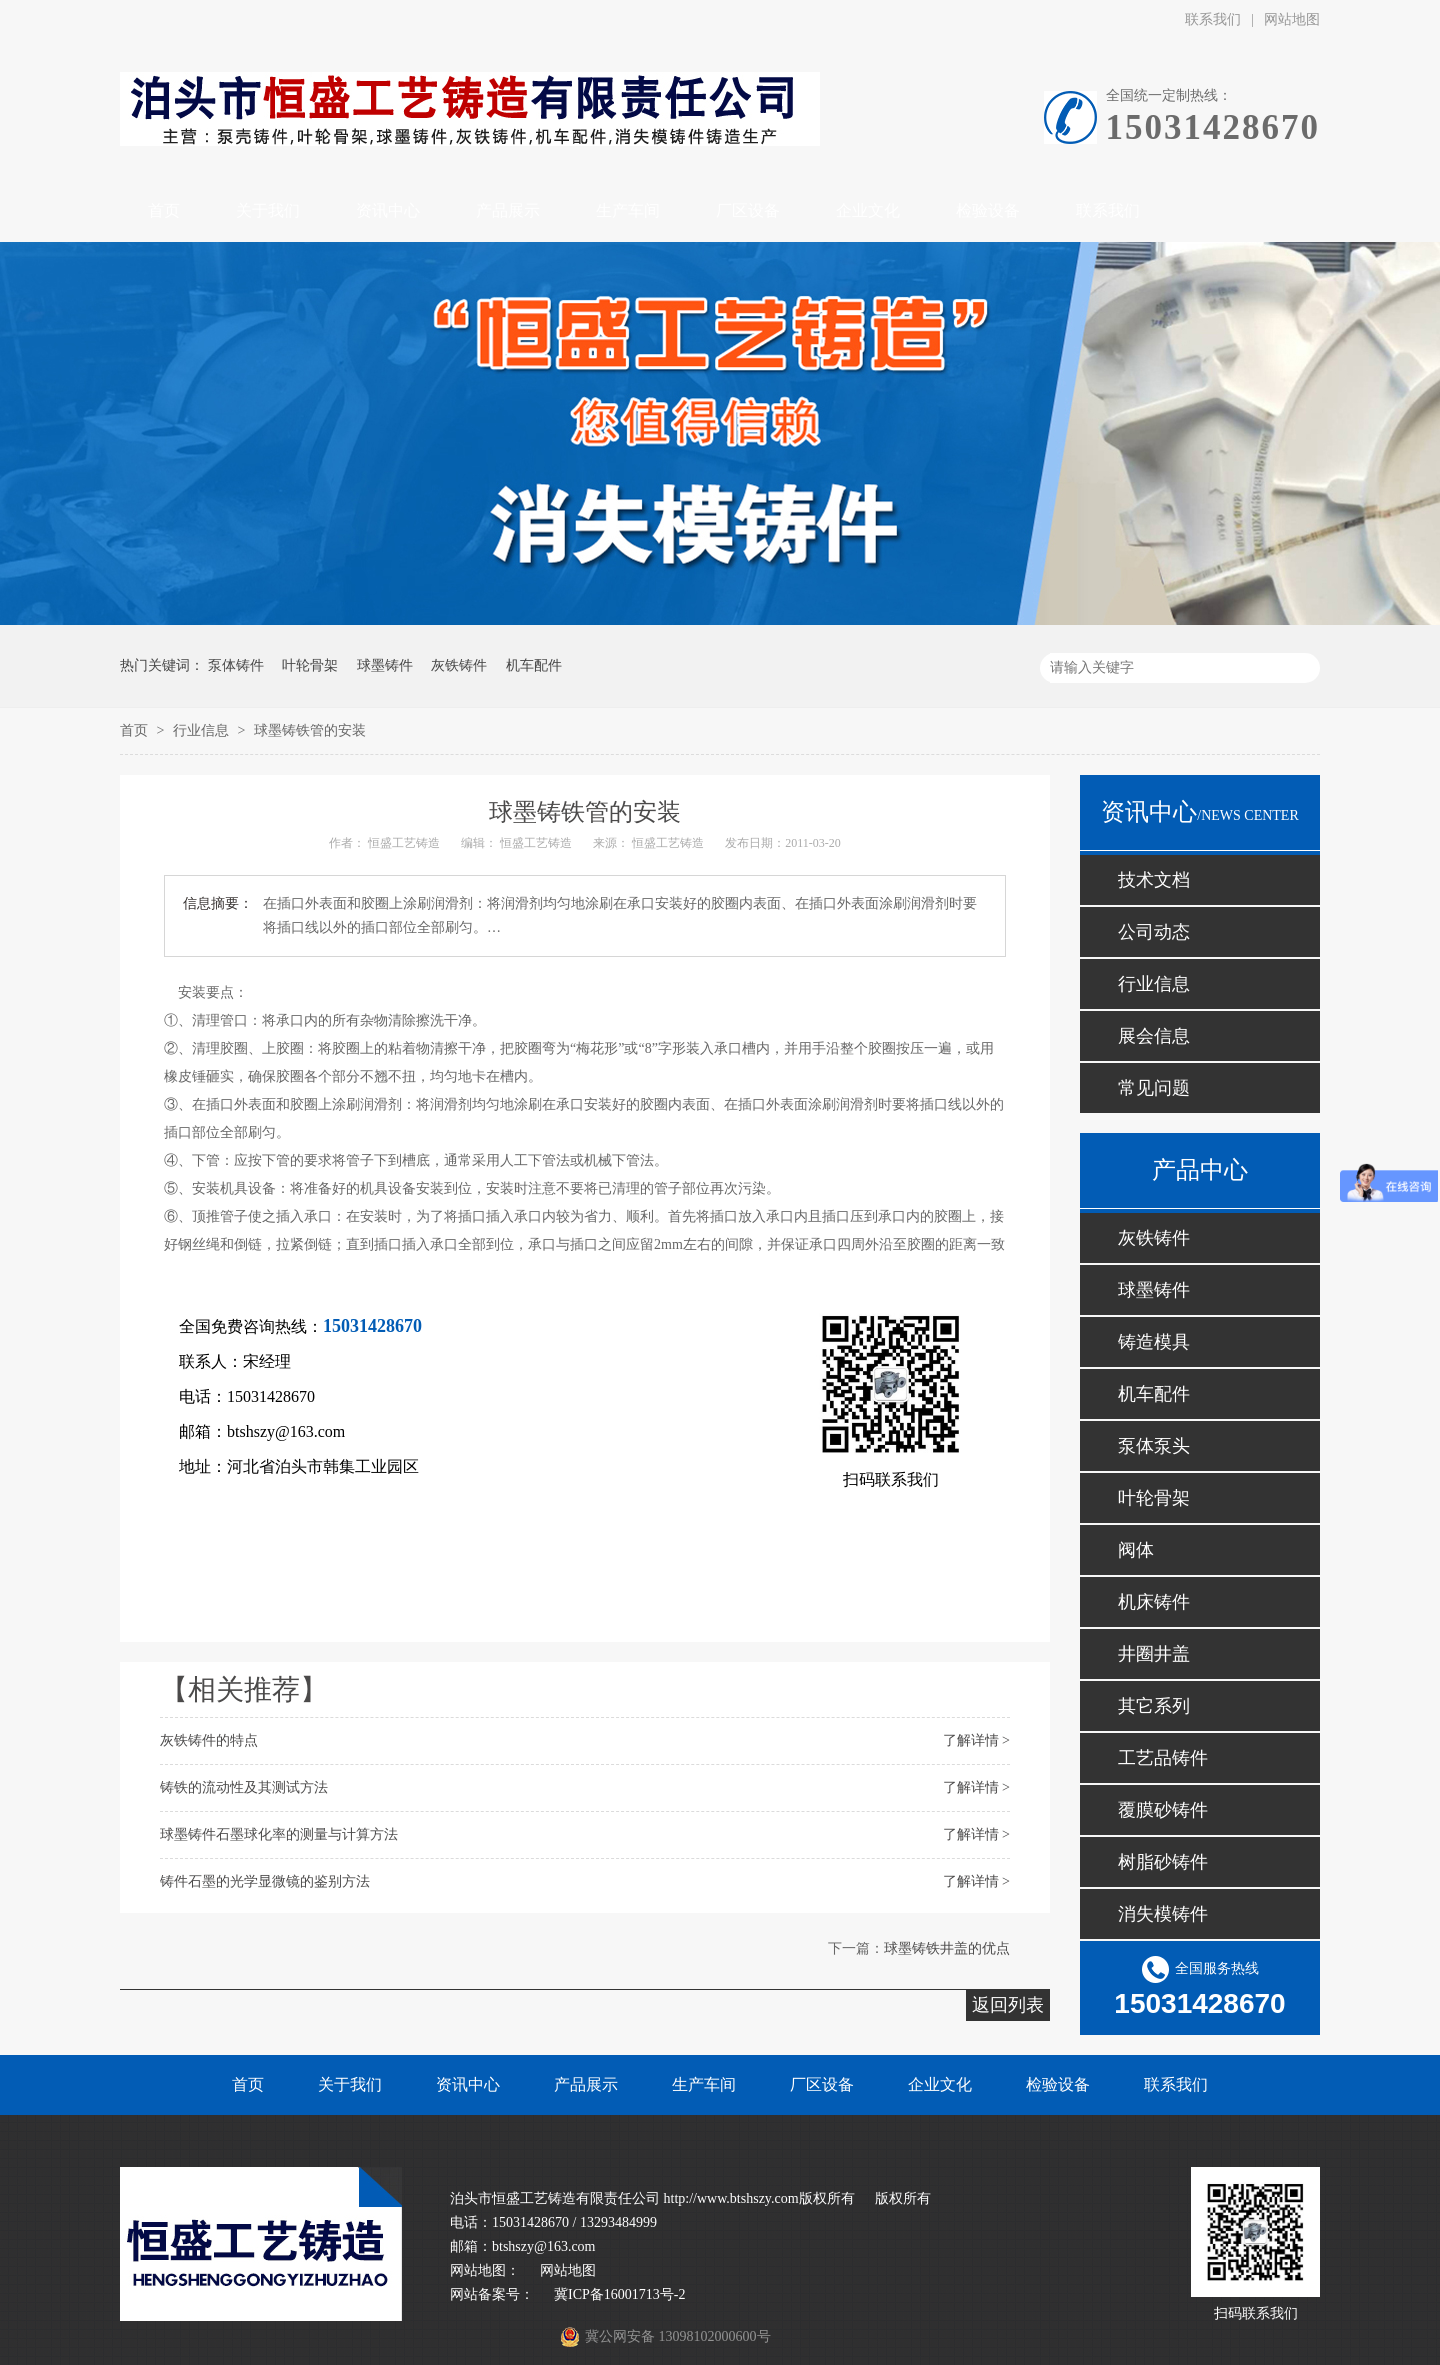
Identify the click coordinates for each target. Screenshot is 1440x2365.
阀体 (1136, 1550)
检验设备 (1058, 2084)
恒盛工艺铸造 (404, 843)
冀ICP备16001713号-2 (619, 2294)
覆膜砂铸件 (1163, 1810)
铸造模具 (1154, 1342)
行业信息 (203, 730)
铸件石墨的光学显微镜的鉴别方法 (265, 1881)
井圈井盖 (1154, 1654)
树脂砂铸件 (1163, 1862)
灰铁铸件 (459, 665)
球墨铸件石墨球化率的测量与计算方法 (279, 1834)
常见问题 (1154, 1088)
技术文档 (1154, 880)
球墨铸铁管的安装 (310, 730)
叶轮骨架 (310, 665)
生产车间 (704, 2084)
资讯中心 (468, 2084)
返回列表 (1008, 2005)
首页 (136, 730)
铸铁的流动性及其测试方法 (244, 1787)
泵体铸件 (236, 665)
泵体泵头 (1154, 1446)
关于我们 (350, 2084)
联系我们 (1213, 19)
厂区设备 (822, 2084)
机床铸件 (1154, 1602)
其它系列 (1154, 1706)
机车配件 (534, 665)
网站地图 (1292, 19)
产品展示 (586, 2084)
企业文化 (940, 2084)
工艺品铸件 (1163, 1758)
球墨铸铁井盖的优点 (947, 1948)
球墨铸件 (385, 665)
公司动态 (1154, 932)
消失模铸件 (1163, 1914)
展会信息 (1154, 1036)
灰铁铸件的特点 (209, 1740)
